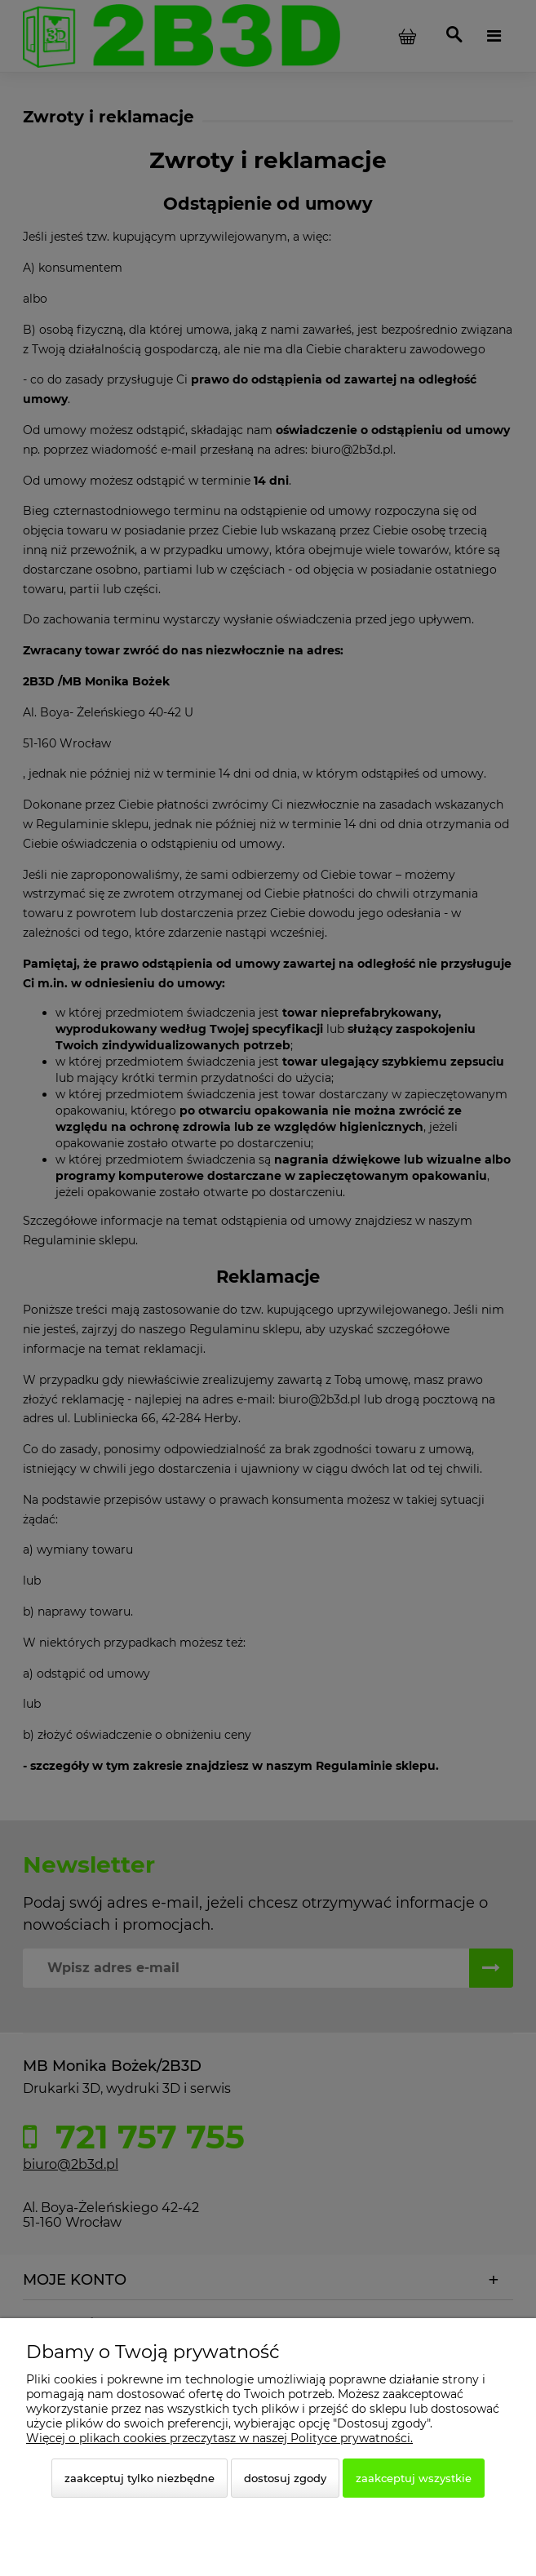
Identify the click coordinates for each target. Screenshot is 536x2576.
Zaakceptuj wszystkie (414, 2478)
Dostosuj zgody (285, 2478)
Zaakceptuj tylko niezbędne (139, 2478)
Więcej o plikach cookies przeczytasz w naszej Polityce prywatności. (219, 2438)
